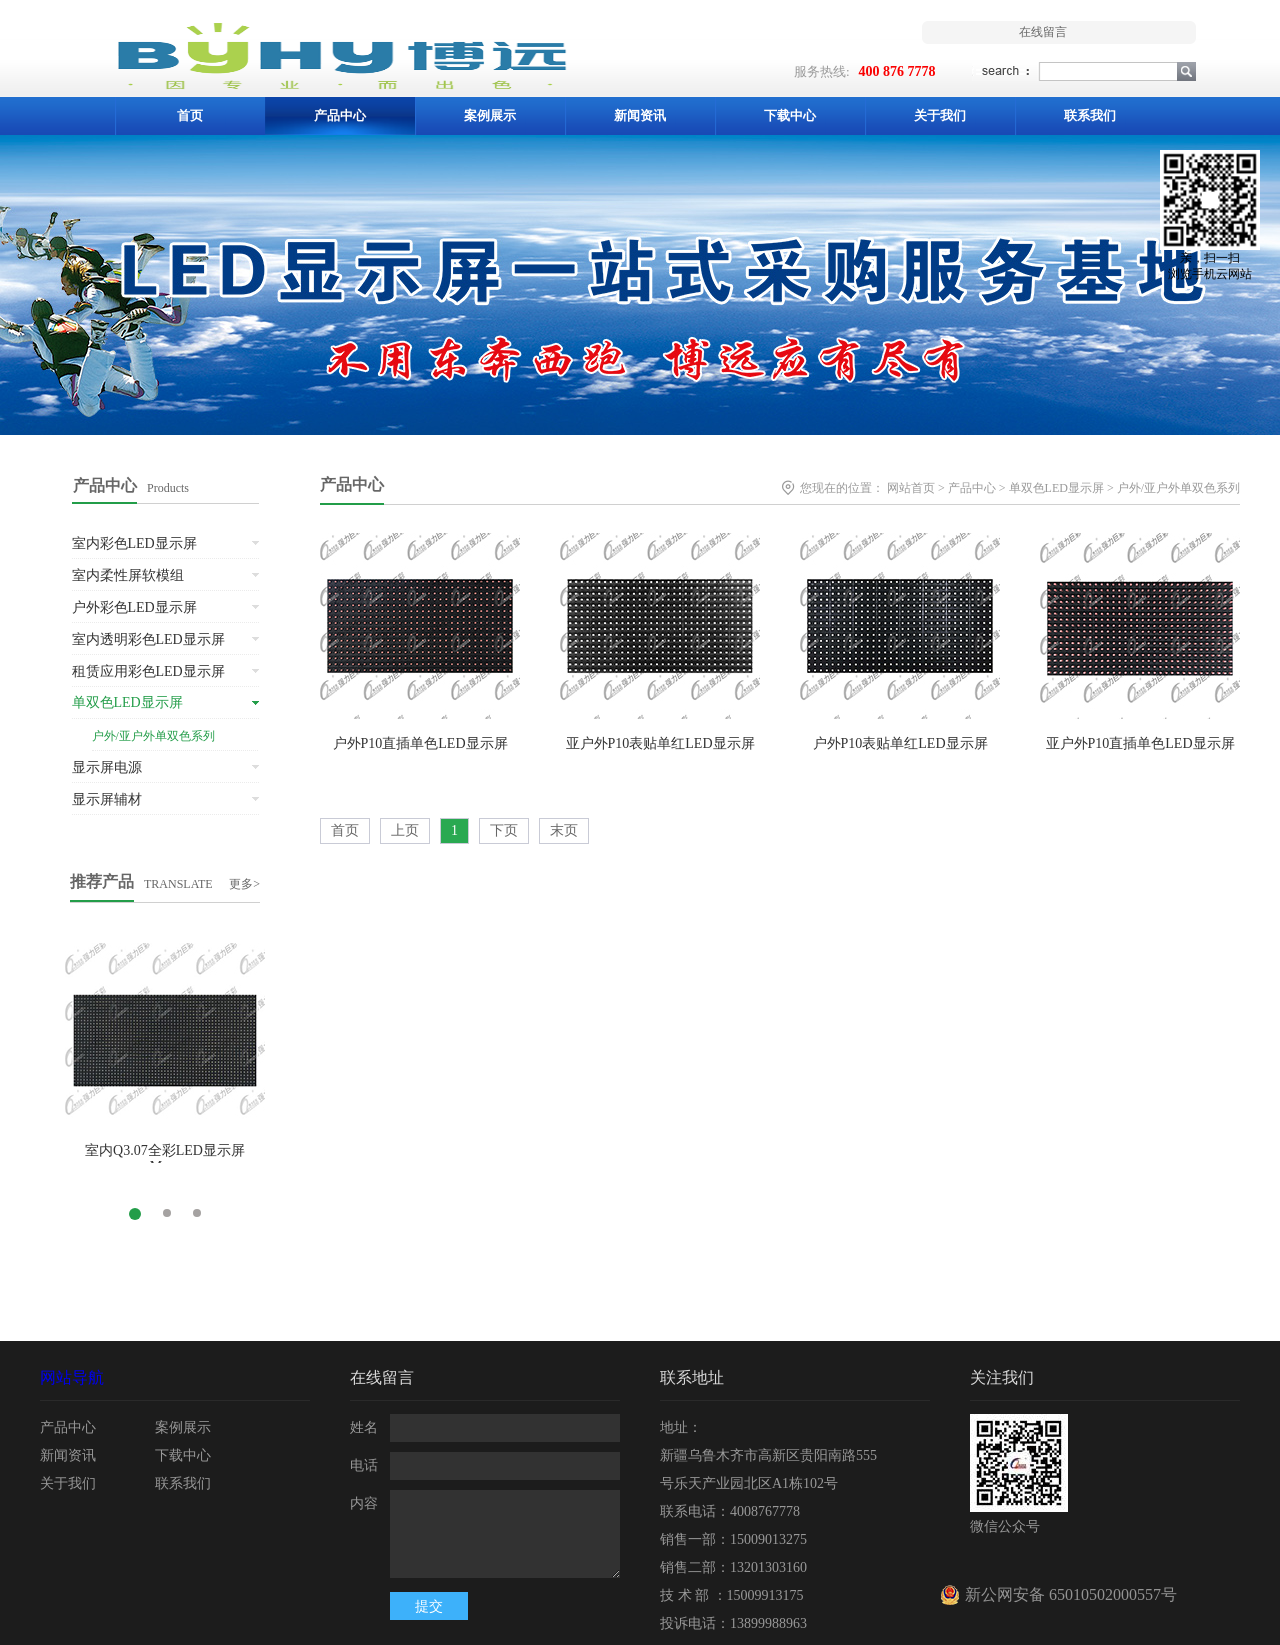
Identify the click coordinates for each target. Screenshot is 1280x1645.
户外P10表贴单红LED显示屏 (900, 743)
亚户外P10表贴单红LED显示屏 (660, 743)
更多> (244, 884)
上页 (405, 830)
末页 (564, 830)
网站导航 (72, 1377)
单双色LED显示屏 (1056, 488)
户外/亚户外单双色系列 (1178, 488)
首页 (190, 115)
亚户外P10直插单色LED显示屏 (1140, 743)
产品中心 (352, 484)
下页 (504, 830)
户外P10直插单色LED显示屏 (420, 743)
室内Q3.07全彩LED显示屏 (165, 1150)
